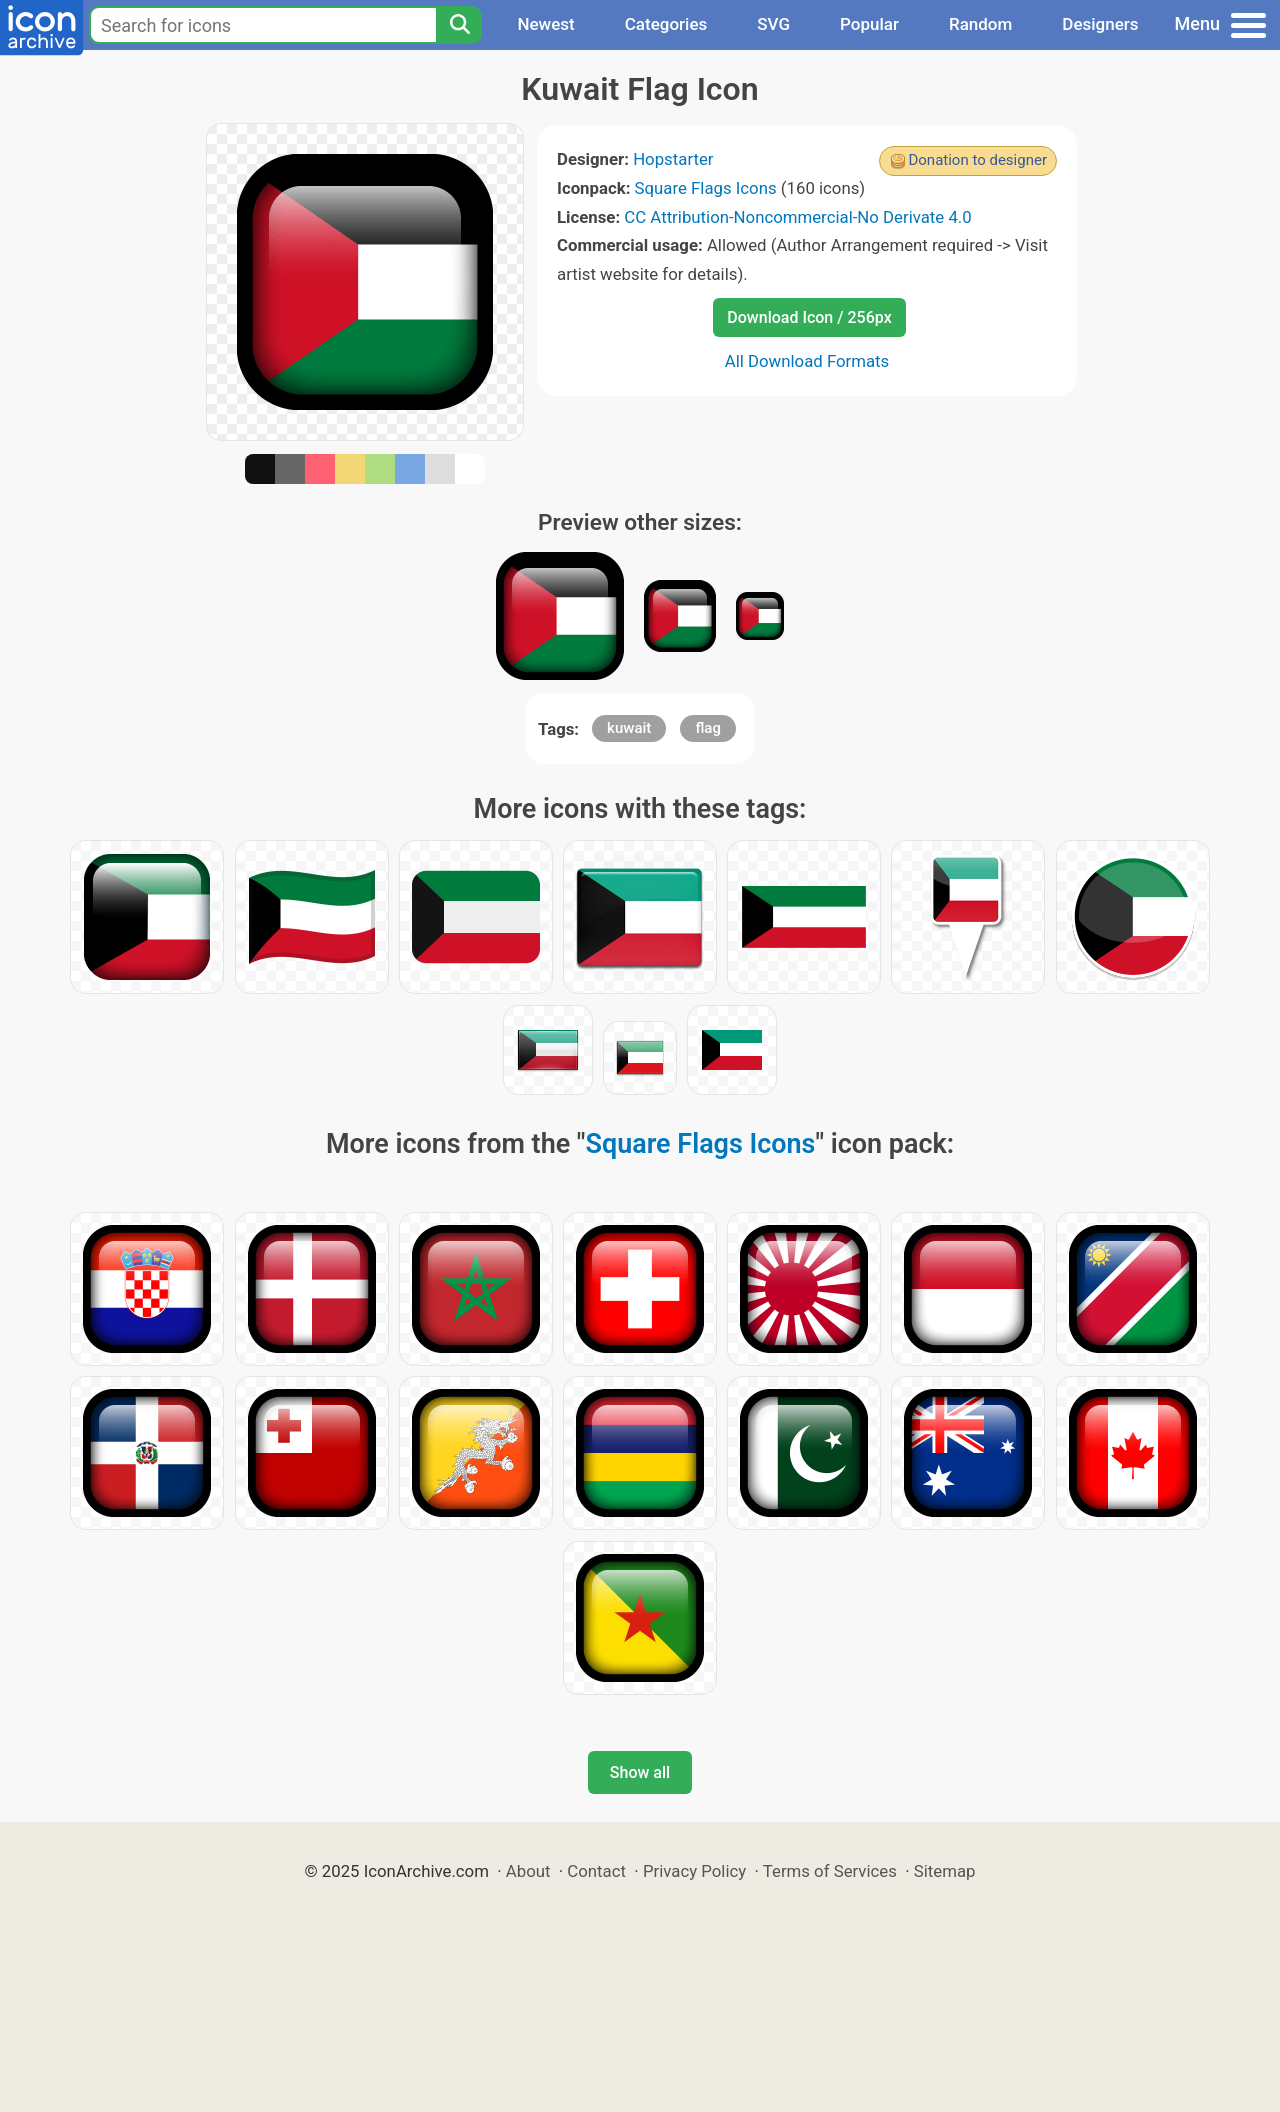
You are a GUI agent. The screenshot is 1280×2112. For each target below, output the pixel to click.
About (528, 1871)
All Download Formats (807, 361)
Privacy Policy (694, 1871)
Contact (596, 1871)
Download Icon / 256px (809, 317)
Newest (545, 24)
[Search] (459, 25)
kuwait (629, 728)
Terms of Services (830, 1871)
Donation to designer (977, 160)
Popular (869, 24)
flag (707, 728)
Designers (1100, 24)
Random (980, 24)
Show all (640, 1772)
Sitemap (945, 1871)
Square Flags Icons (706, 188)
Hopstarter (673, 159)
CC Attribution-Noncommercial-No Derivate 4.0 (797, 217)
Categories (666, 24)
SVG (773, 24)
